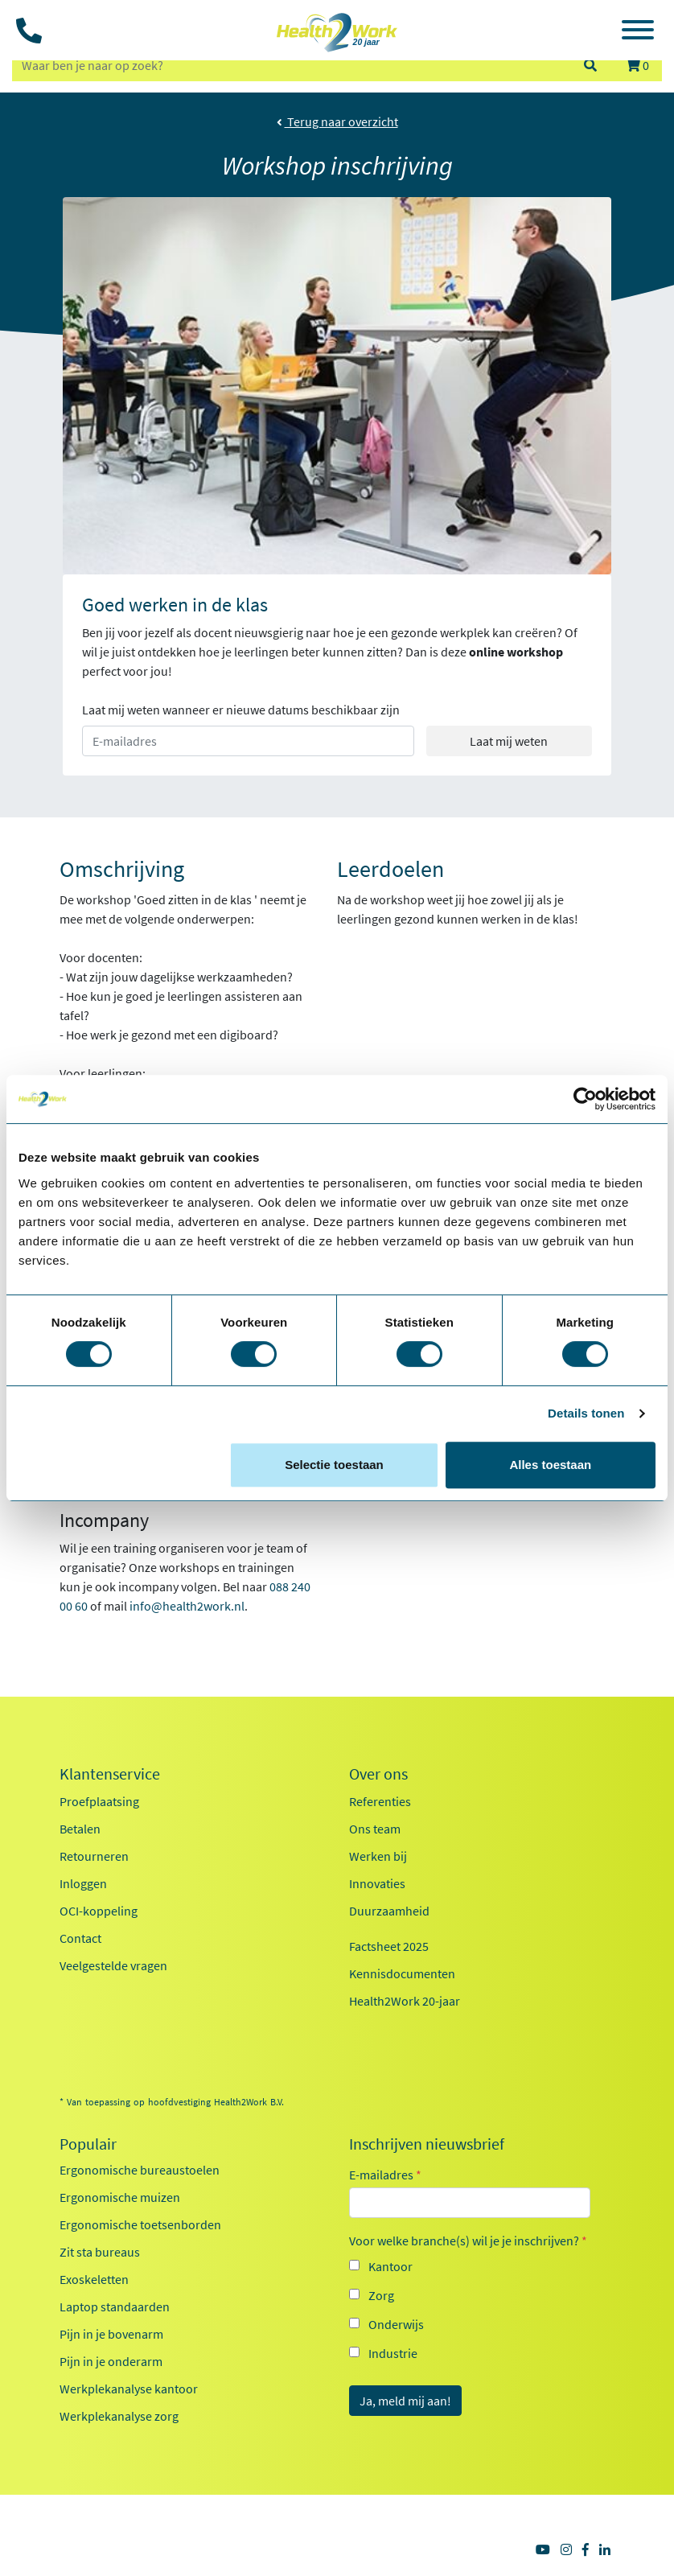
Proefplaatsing (99, 1801)
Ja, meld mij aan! (405, 2401)
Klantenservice (110, 1774)
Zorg (381, 2295)
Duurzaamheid (389, 1911)
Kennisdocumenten (402, 1973)
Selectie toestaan (334, 1464)
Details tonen (586, 1413)
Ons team (375, 1829)
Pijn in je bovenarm (111, 2334)
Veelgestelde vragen (113, 1965)
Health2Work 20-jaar (404, 2001)
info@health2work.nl (187, 1606)
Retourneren (94, 1856)
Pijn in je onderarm (111, 2361)
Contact (80, 1938)
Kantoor (390, 2266)
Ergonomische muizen (120, 2197)
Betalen (80, 1829)
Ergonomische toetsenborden (140, 2224)
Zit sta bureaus (100, 2252)
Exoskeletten (94, 2279)
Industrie (392, 2353)
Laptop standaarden (115, 2306)
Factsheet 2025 (389, 1946)
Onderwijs (396, 2324)
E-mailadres (385, 2175)
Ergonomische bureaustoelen (140, 2170)
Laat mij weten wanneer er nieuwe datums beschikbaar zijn (241, 710)
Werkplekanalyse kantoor (129, 2389)
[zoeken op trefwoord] (290, 65)
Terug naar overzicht (337, 121)
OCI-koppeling (99, 1911)
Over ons (378, 1774)
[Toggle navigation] (638, 32)
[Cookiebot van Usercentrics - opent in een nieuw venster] (585, 1099)
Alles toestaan (550, 1464)
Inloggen (83, 1883)
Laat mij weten (509, 741)
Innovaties (377, 1883)
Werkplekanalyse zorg (119, 2416)
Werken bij (378, 1856)
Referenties (380, 1801)
